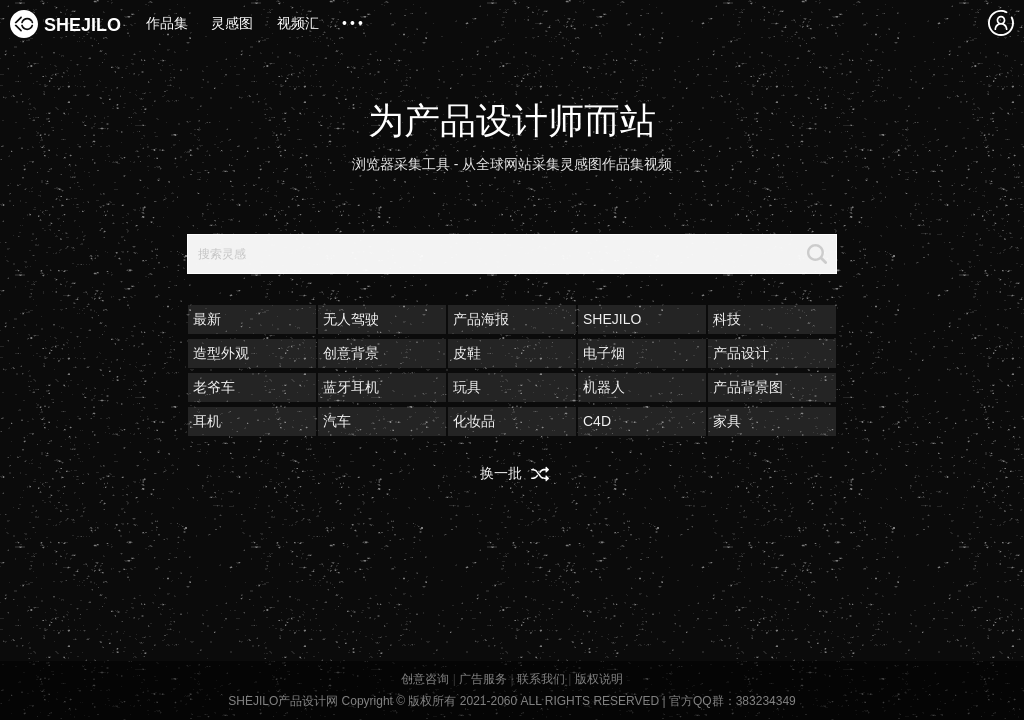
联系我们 (541, 679)
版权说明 (599, 679)
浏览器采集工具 (401, 164)
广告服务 (483, 679)
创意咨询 (425, 679)
